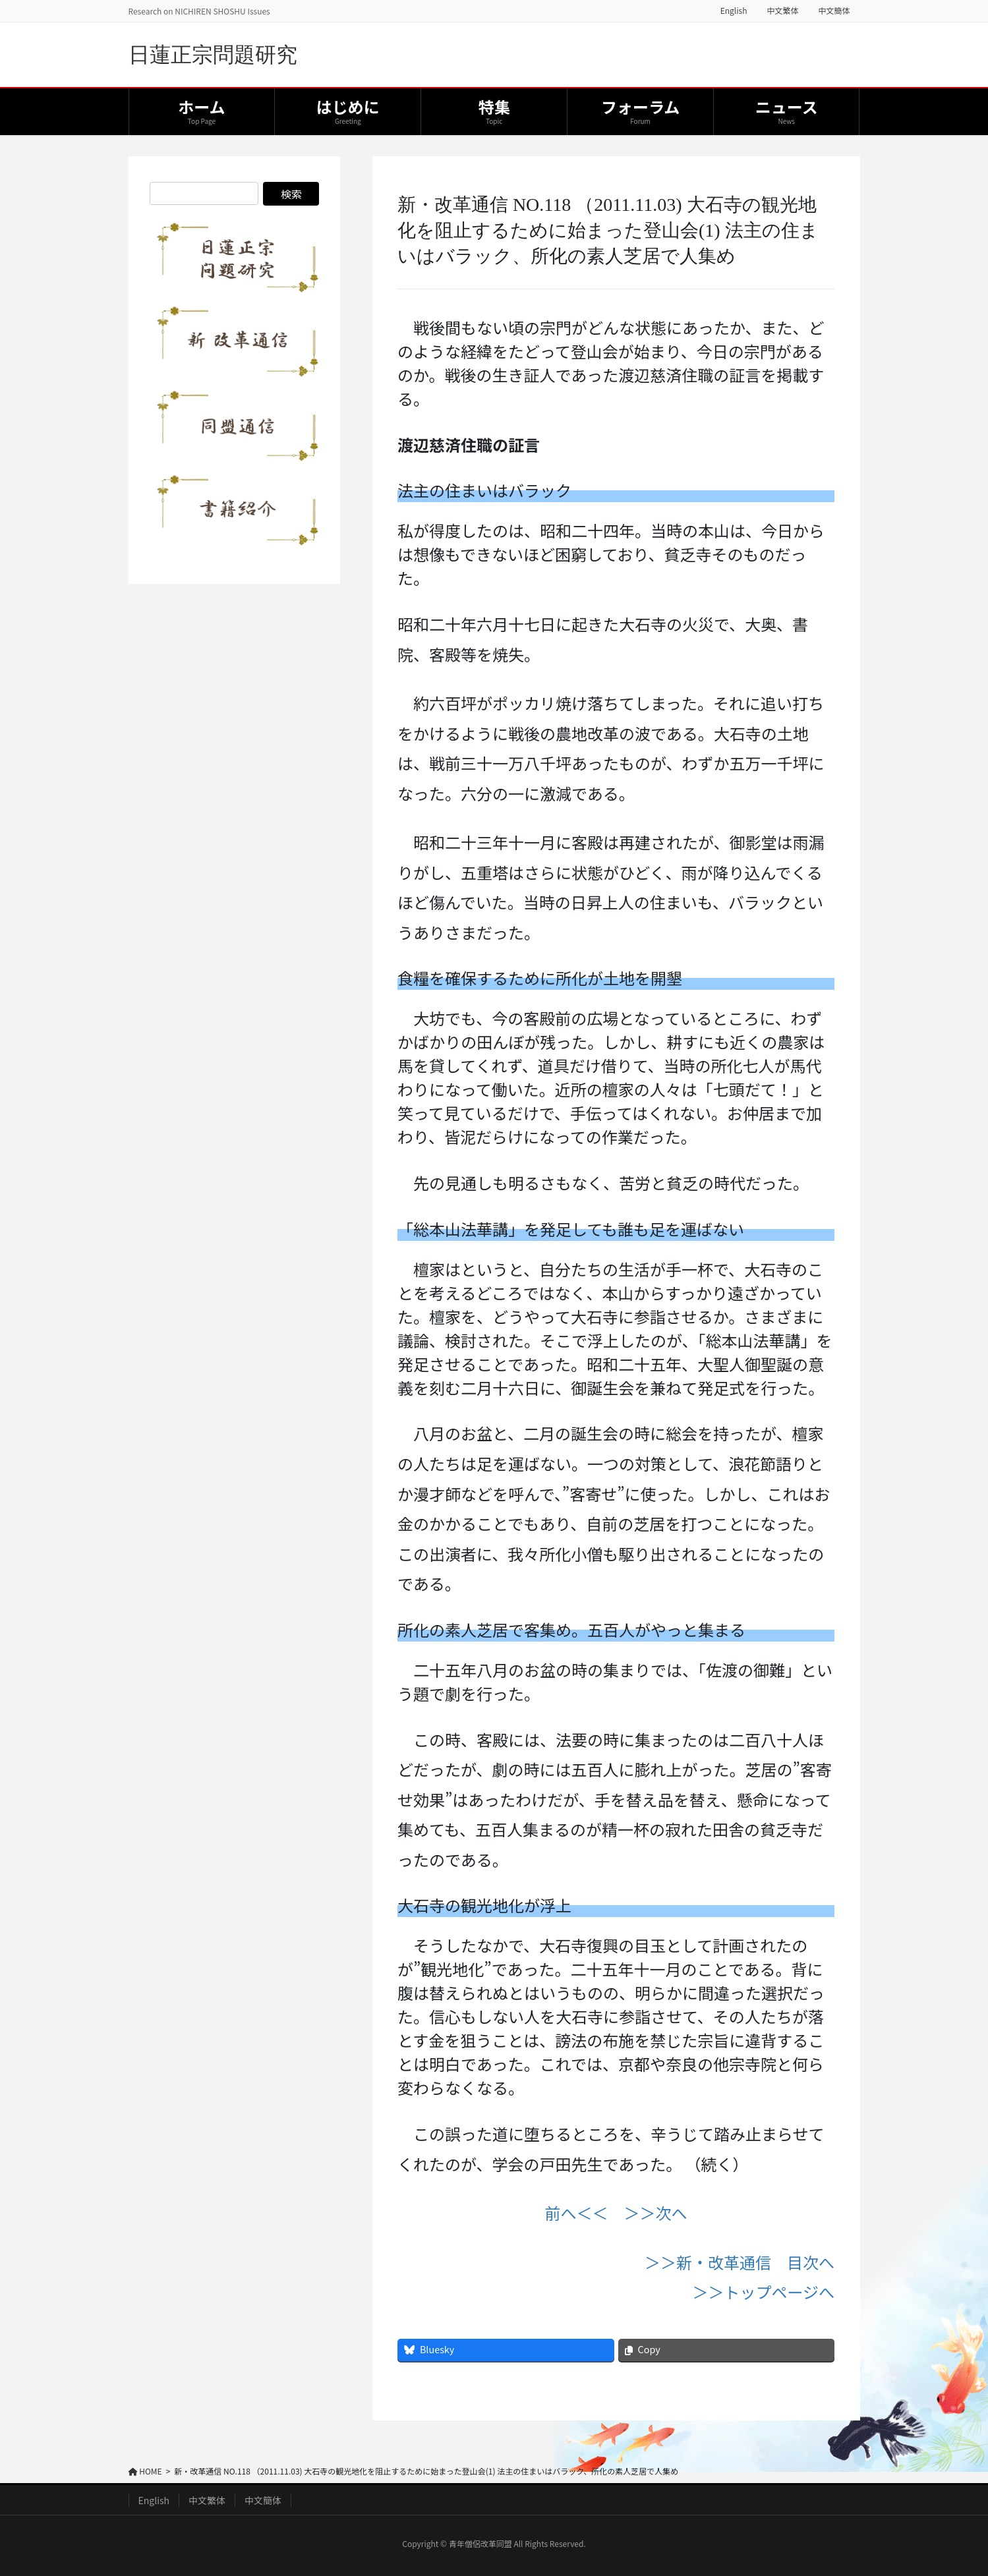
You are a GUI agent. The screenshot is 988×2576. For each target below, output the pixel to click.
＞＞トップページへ (764, 2291)
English (733, 10)
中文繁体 (782, 10)
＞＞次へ (655, 2212)
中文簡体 (834, 10)
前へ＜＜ (576, 2212)
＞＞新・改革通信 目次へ (739, 2262)
